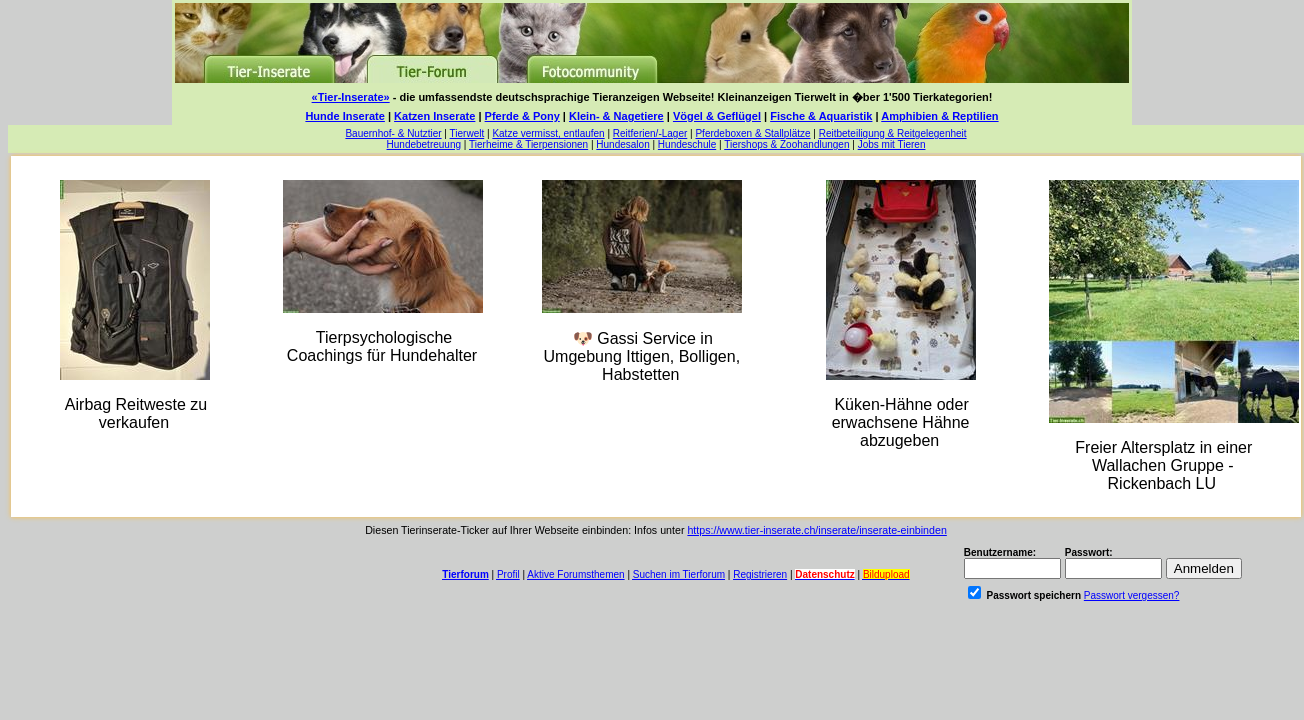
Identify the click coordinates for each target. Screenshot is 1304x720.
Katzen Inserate (434, 116)
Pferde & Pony (522, 116)
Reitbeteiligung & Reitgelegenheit (893, 133)
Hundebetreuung (424, 144)
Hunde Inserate (344, 116)
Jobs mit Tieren (892, 144)
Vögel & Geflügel (717, 116)
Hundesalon (622, 144)
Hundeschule (687, 144)
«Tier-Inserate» (351, 97)
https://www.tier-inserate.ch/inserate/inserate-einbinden (816, 530)
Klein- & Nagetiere (616, 116)
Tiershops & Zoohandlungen (786, 144)
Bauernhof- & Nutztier (393, 133)
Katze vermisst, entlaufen (548, 133)
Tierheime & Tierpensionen (528, 144)
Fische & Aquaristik (821, 116)
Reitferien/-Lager (650, 133)
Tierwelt (467, 133)
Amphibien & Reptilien (939, 116)
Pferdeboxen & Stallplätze (752, 133)
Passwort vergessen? (1132, 595)
